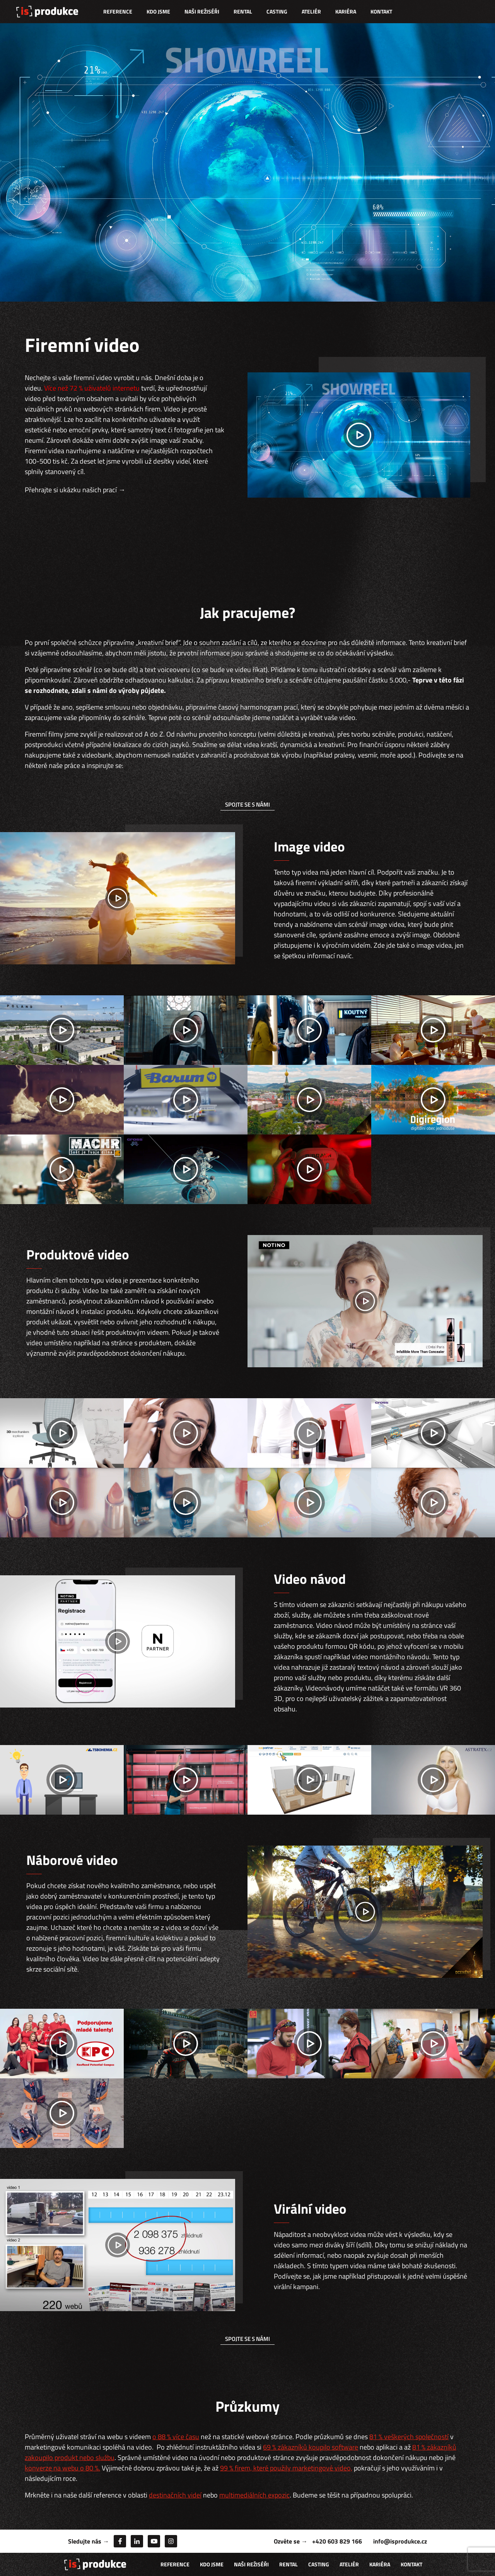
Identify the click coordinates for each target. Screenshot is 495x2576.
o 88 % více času (175, 2436)
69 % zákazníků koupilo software (310, 2447)
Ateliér (311, 11)
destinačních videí (175, 2495)
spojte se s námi (247, 804)
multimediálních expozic (254, 2495)
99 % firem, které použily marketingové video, (286, 2468)
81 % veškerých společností (409, 2436)
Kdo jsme (158, 11)
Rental (243, 11)
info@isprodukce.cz (400, 2541)
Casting (276, 11)
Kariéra (345, 11)
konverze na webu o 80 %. (62, 2468)
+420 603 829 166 (337, 2541)
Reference (117, 11)
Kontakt (381, 11)
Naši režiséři (201, 11)
